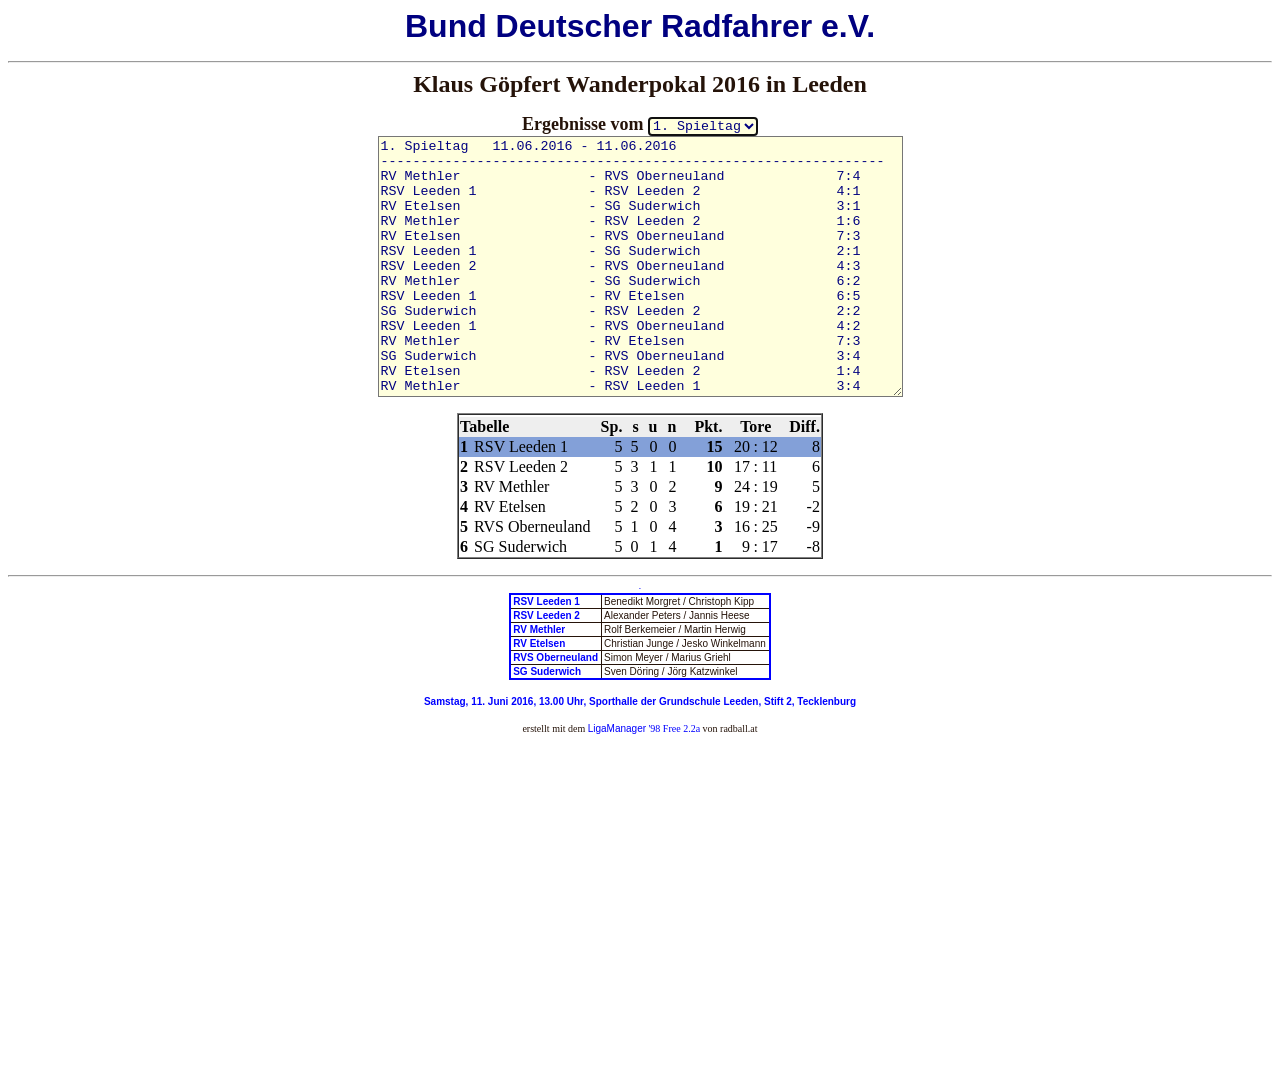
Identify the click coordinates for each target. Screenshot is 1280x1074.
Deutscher (574, 26)
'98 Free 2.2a (673, 728)
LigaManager (617, 728)
